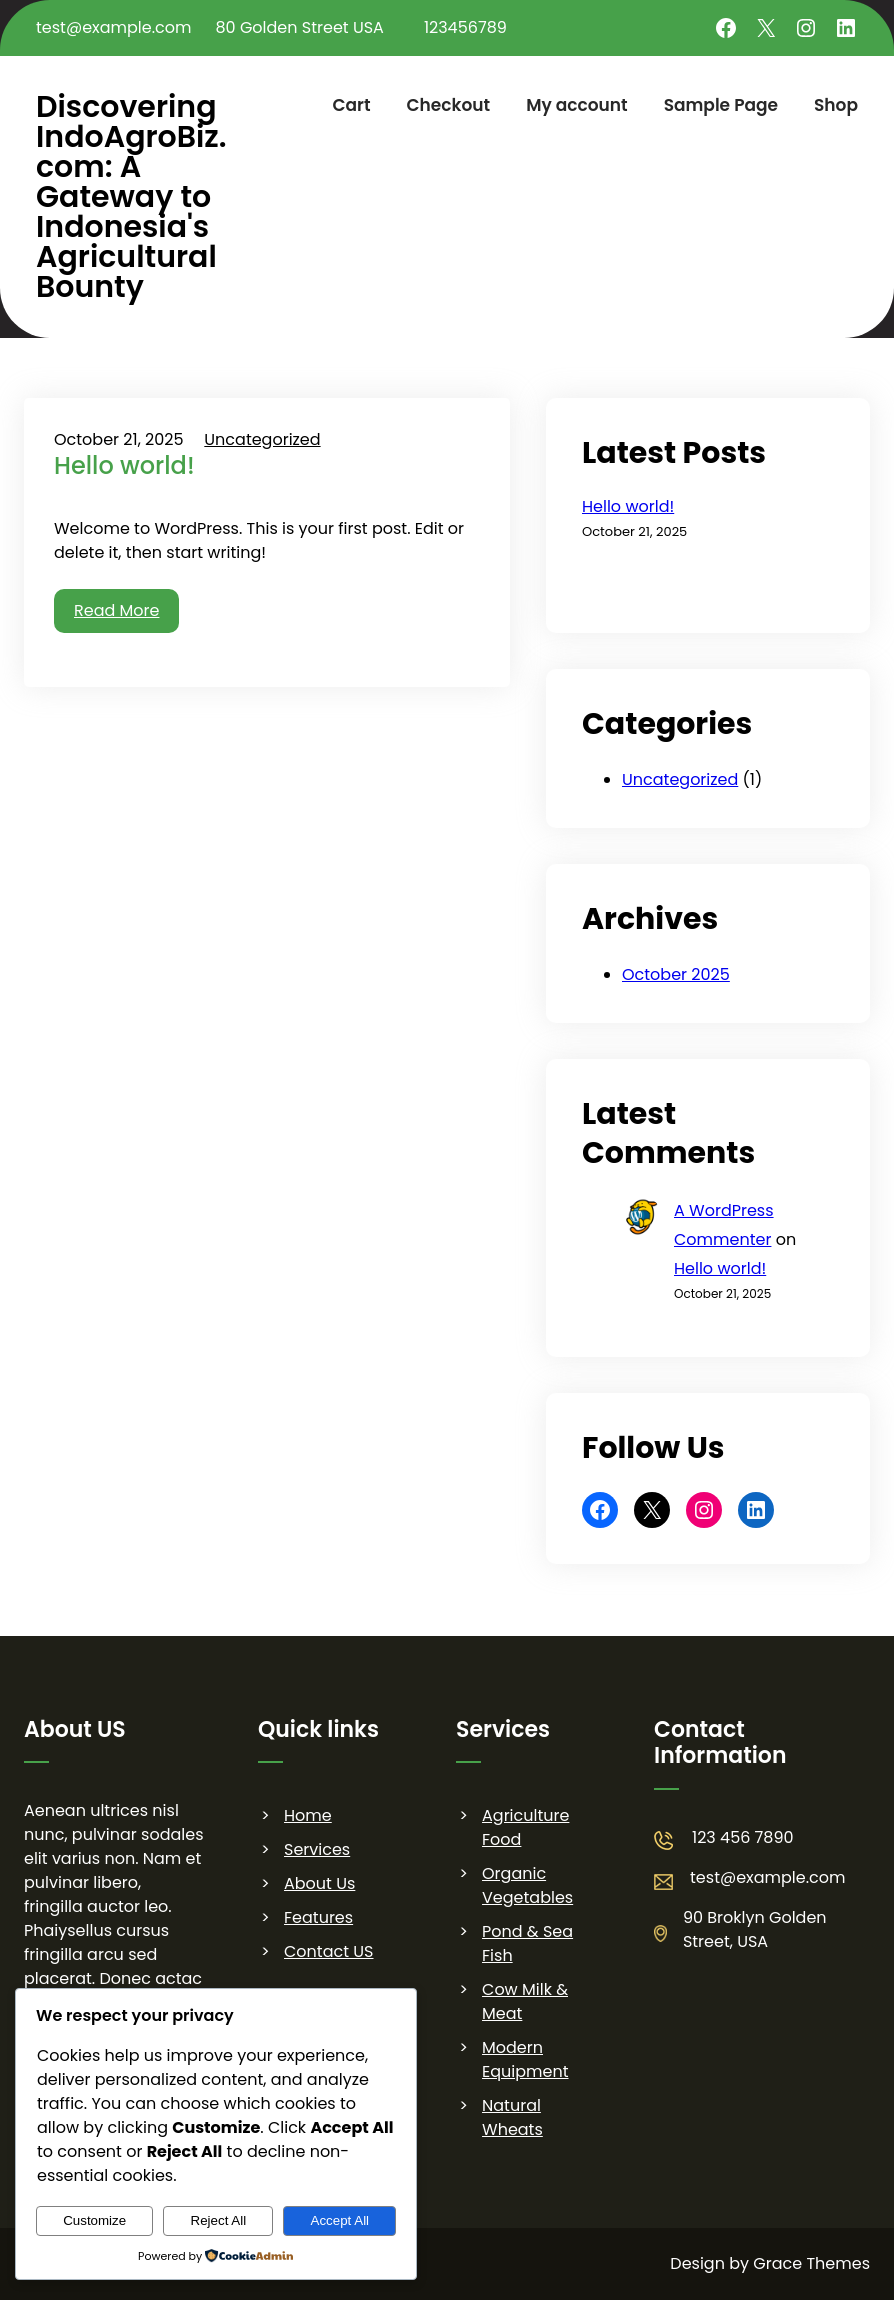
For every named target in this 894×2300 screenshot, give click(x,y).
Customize (94, 2220)
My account (577, 105)
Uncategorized (262, 439)
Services (317, 1849)
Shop (836, 105)
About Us (319, 1883)
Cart (351, 105)
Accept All (340, 2220)
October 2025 (676, 974)
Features (318, 1917)
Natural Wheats (512, 2117)
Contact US (328, 1951)
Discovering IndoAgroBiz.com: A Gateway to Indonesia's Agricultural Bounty (131, 197)
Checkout (449, 105)
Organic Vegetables (527, 1885)
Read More (116, 610)
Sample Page (721, 105)
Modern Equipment (525, 2059)
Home (308, 1815)
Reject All (219, 2220)
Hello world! (124, 466)
